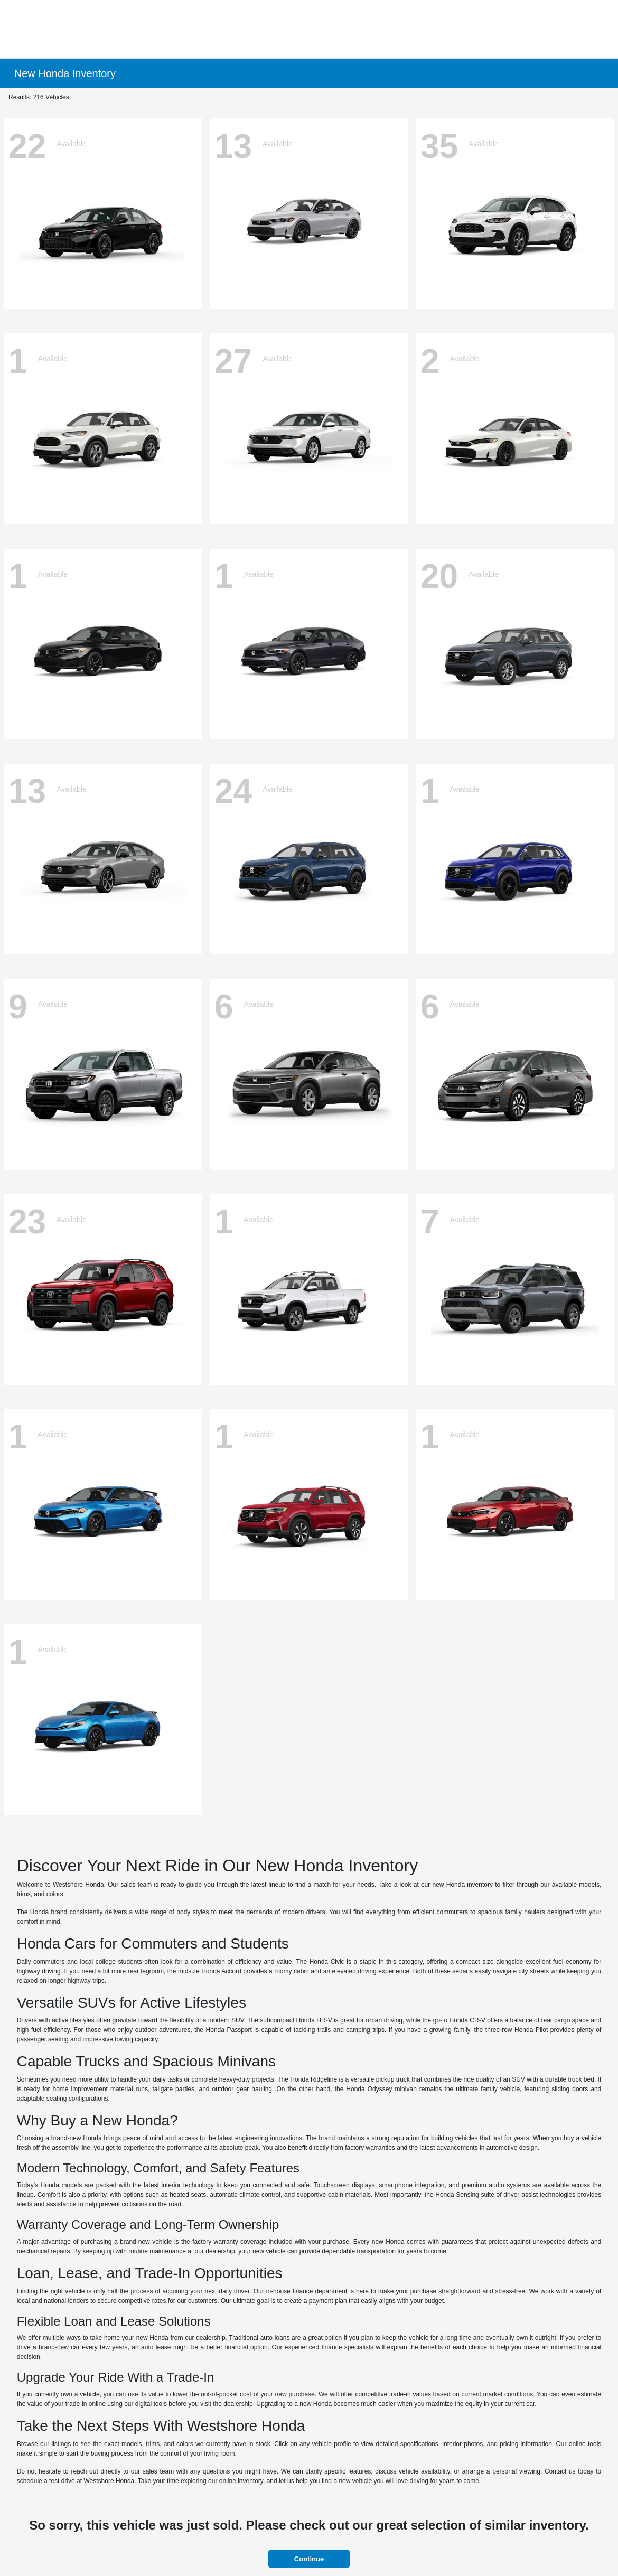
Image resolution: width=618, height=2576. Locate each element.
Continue (309, 2559)
